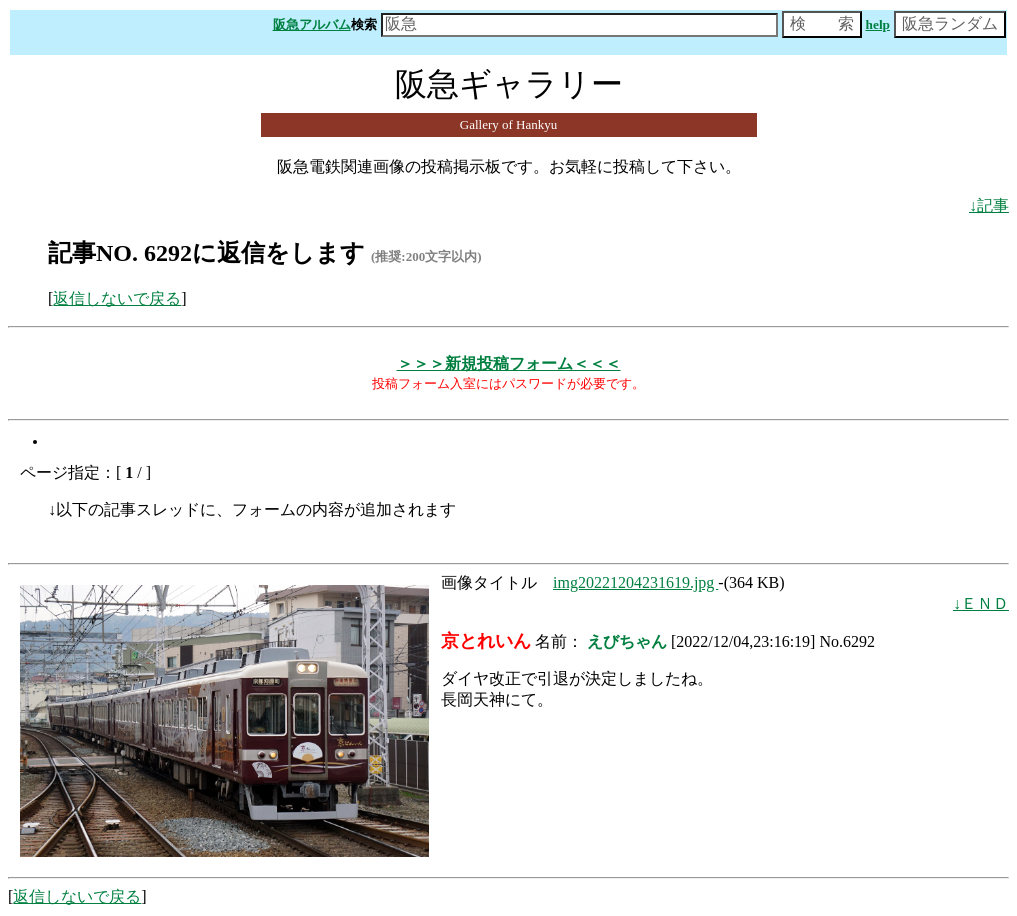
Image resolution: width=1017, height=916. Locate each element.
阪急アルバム (312, 24)
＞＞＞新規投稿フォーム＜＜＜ (509, 363)
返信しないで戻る (117, 298)
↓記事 (989, 205)
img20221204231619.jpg (635, 582)
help (878, 24)
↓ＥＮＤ (981, 603)
